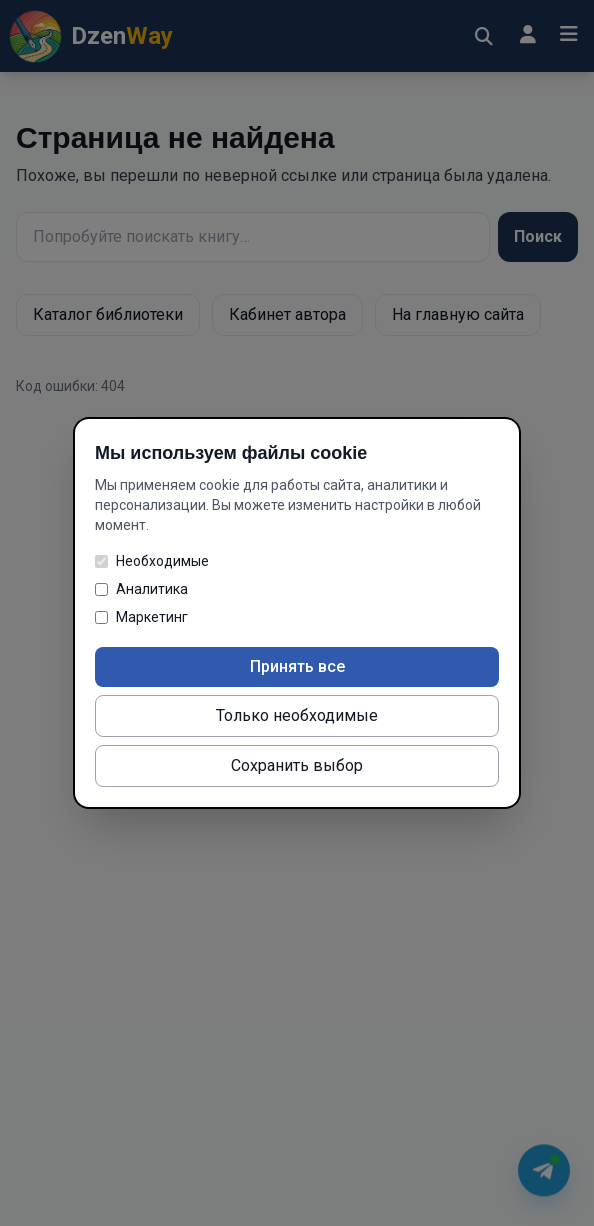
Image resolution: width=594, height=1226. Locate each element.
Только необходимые (297, 715)
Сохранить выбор (297, 765)
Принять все (297, 666)
